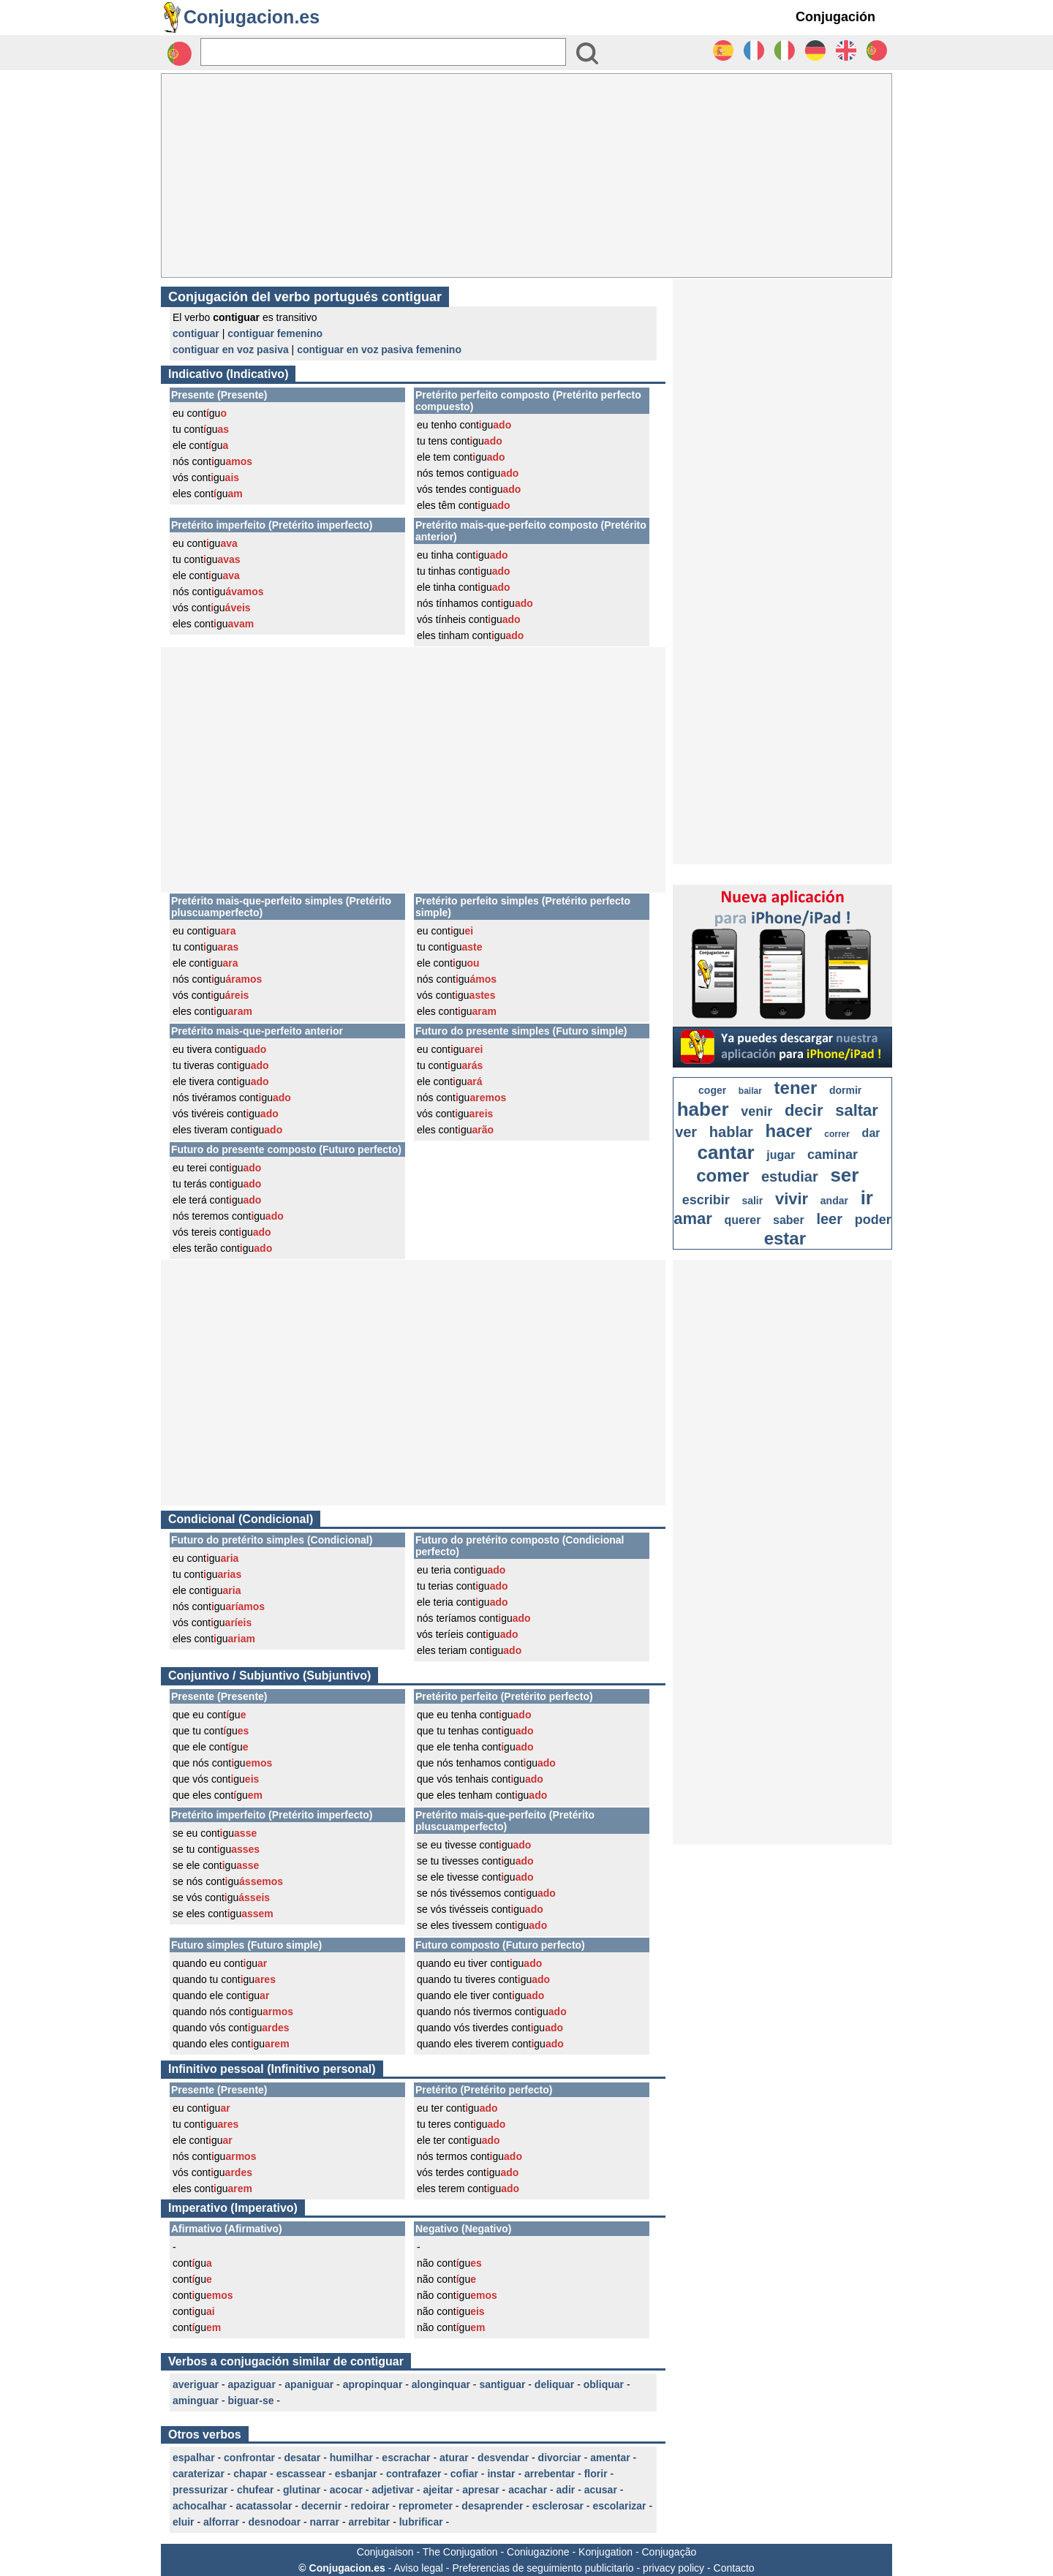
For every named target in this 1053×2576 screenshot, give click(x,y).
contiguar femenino (274, 333)
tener (796, 1088)
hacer (789, 1131)
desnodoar (275, 2522)
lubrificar (421, 2522)
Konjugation (605, 2552)
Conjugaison (385, 2552)
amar (692, 1218)
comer (722, 1175)
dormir (845, 1090)
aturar (454, 2457)
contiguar (196, 333)
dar (871, 1133)
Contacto (734, 2568)
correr (837, 1134)
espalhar (194, 2457)
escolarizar (619, 2506)
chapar (250, 2473)
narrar (324, 2522)
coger (712, 1090)
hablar (731, 1132)
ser (844, 1175)
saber (788, 1220)
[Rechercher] (383, 52)
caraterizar (198, 2473)
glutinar (301, 2490)
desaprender (492, 2506)
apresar (480, 2490)
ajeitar (438, 2490)
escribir (706, 1200)
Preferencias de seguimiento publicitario (542, 2568)
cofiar (464, 2473)
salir (752, 1200)
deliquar (554, 2384)
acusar (600, 2490)
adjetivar (392, 2490)
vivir (791, 1199)
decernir (321, 2506)
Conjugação (669, 2552)
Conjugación (835, 17)
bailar (750, 1091)
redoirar (370, 2506)
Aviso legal (417, 2568)
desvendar (503, 2457)
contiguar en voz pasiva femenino (379, 349)
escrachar (406, 2457)
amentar (610, 2457)
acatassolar (263, 2506)
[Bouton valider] (587, 53)
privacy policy (673, 2568)
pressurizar (200, 2490)
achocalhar (200, 2506)
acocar (346, 2490)
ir (867, 1198)
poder (873, 1219)
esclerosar (558, 2506)
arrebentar (549, 2473)
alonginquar (441, 2384)
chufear (255, 2490)
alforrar (221, 2522)
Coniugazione (538, 2552)
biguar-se (250, 2400)
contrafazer (413, 2473)
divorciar (559, 2457)
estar (785, 1238)
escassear (301, 2473)
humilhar (351, 2457)
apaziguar (252, 2384)
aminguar (196, 2400)
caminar (832, 1154)
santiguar (502, 2384)
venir (756, 1111)
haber (703, 1109)
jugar (780, 1155)
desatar (302, 2457)
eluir (184, 2522)
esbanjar (356, 2473)
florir (596, 2473)
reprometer (426, 2506)
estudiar (789, 1176)
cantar (726, 1152)
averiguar (196, 2384)
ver (686, 1132)
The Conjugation (460, 2552)
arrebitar (369, 2522)
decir (804, 1110)
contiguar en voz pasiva (231, 349)
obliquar (604, 2384)
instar (501, 2473)
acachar (527, 2490)
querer (743, 1220)
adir (565, 2490)
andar (834, 1200)
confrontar (249, 2457)
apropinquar (373, 2384)
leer (829, 1219)
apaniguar (308, 2384)
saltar (856, 1110)
